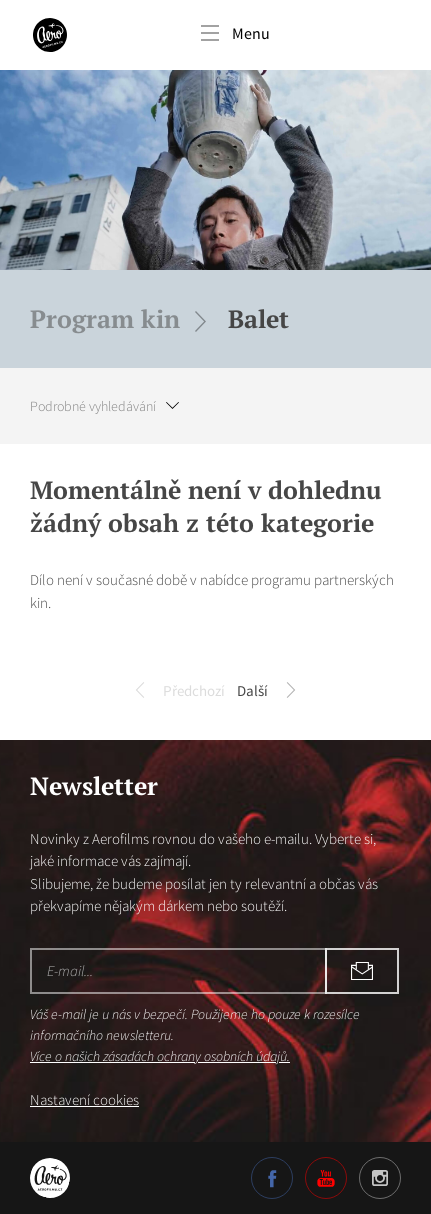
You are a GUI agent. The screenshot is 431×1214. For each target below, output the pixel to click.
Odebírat (362, 971)
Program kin (105, 318)
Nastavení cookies (84, 1099)
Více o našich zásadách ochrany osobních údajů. (160, 1056)
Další (266, 692)
